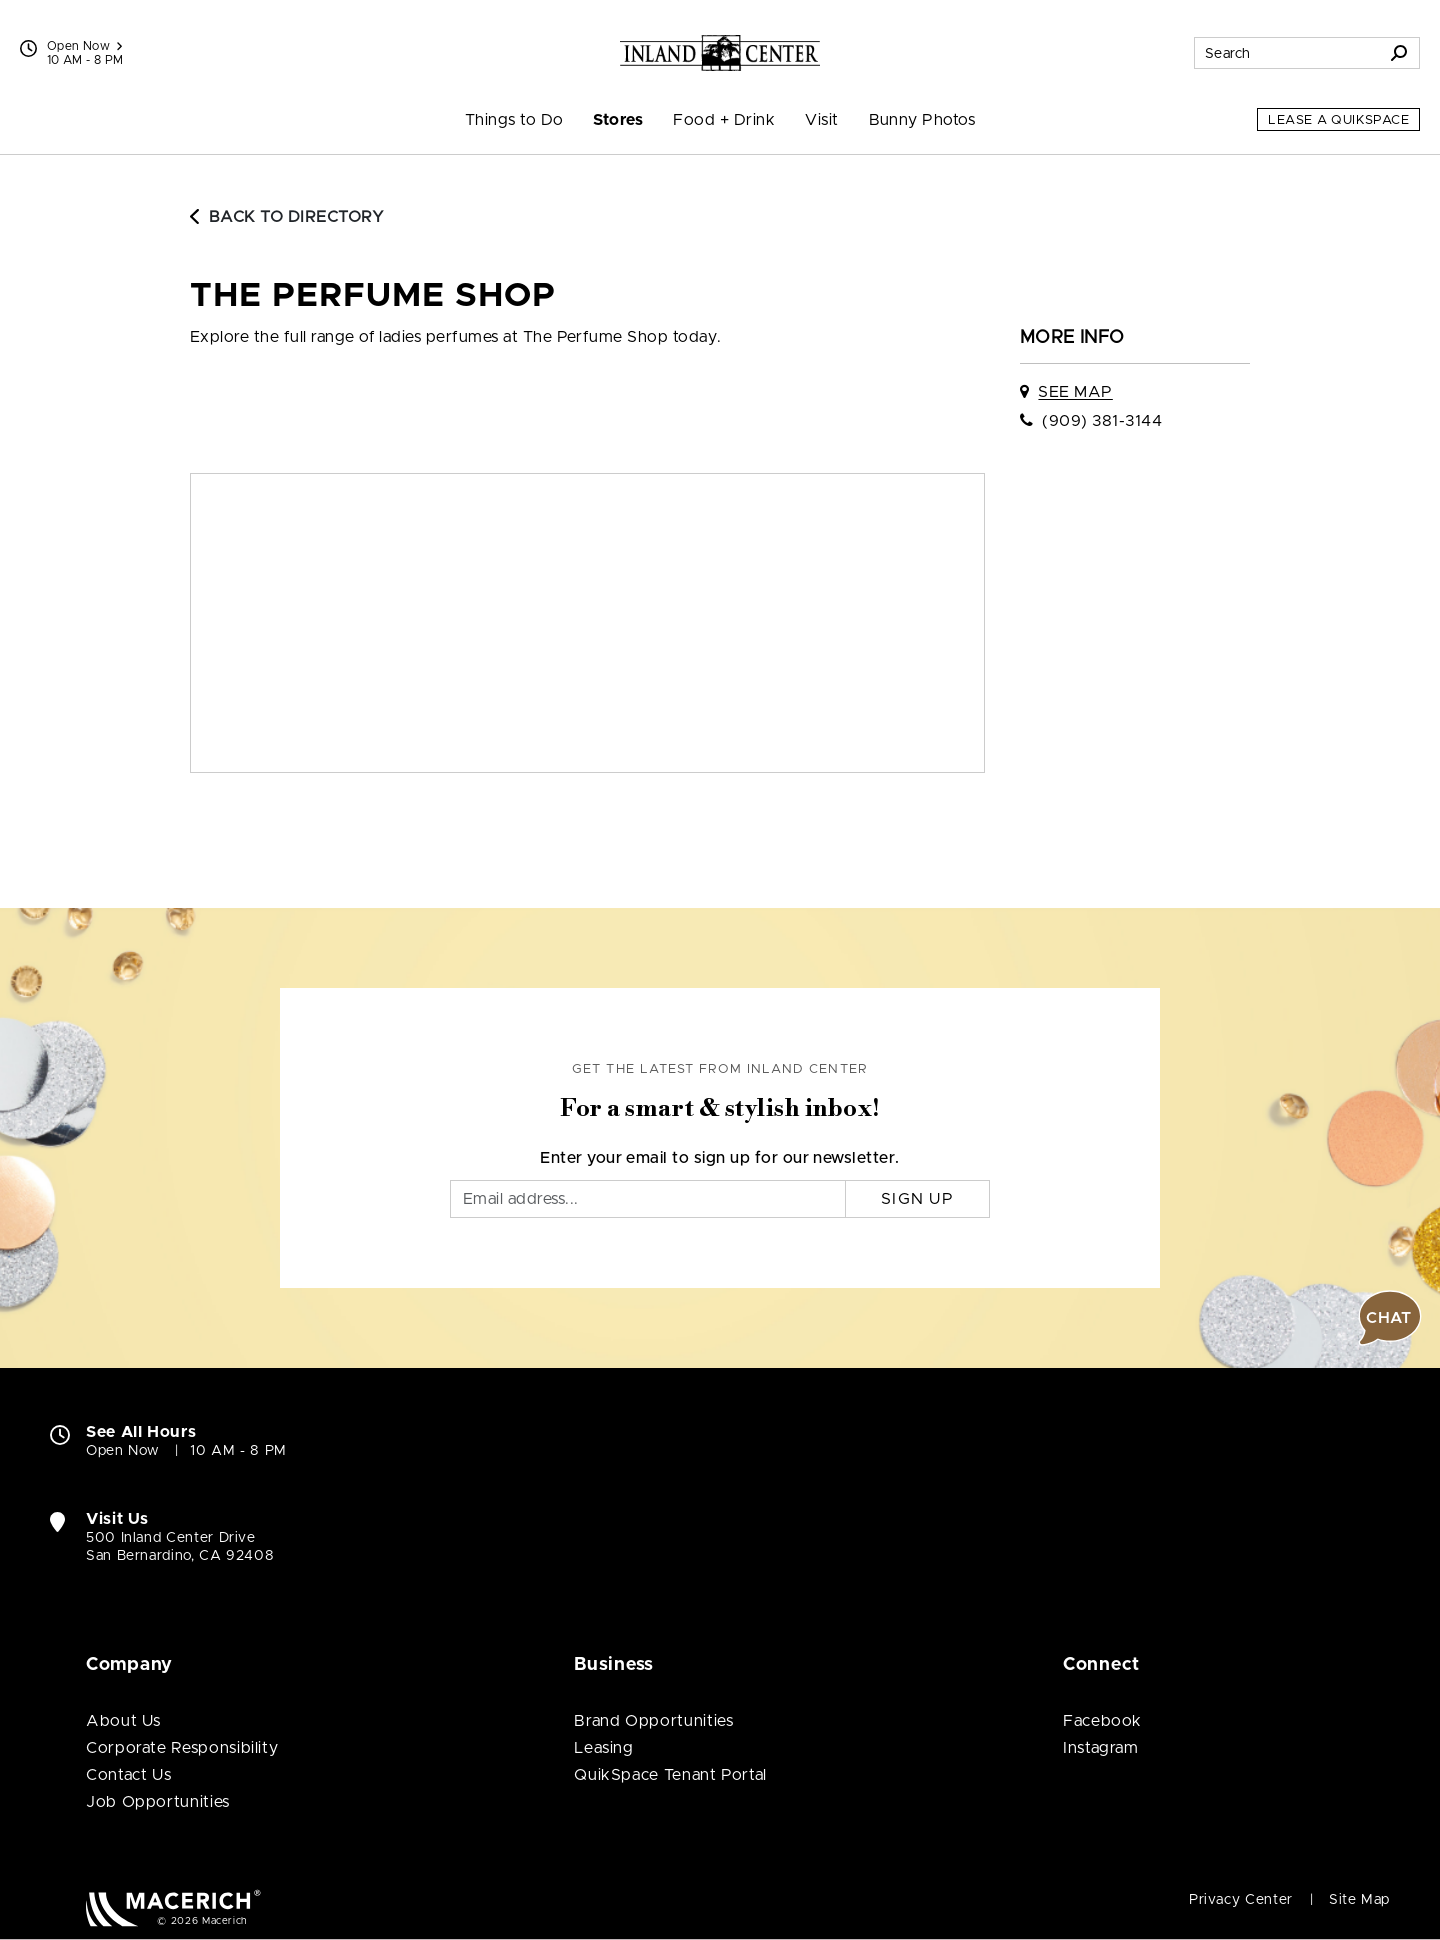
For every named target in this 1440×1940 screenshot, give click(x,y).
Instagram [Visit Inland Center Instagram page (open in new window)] (1101, 1748)
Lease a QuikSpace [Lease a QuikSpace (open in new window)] (1338, 120)
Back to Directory (287, 217)
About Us (123, 1721)
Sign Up (917, 1199)
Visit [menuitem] (821, 120)
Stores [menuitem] (618, 120)
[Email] (648, 1199)
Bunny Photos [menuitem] (922, 120)
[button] (1390, 1318)
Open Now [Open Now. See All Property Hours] (123, 1451)
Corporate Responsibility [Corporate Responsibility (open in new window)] (182, 1748)
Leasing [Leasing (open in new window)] (603, 1748)
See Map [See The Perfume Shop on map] (1075, 392)
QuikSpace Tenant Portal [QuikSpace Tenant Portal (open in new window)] (670, 1775)
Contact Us (128, 1775)
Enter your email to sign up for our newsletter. (720, 1158)
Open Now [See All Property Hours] (84, 46)
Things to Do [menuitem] (514, 120)
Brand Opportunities (653, 1721)
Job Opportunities (158, 1802)
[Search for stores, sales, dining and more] (1287, 53)
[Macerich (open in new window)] (173, 1907)
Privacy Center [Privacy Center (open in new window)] (1241, 1900)
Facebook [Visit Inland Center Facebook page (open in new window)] (1102, 1721)
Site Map (1359, 1900)
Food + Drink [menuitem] (724, 120)
